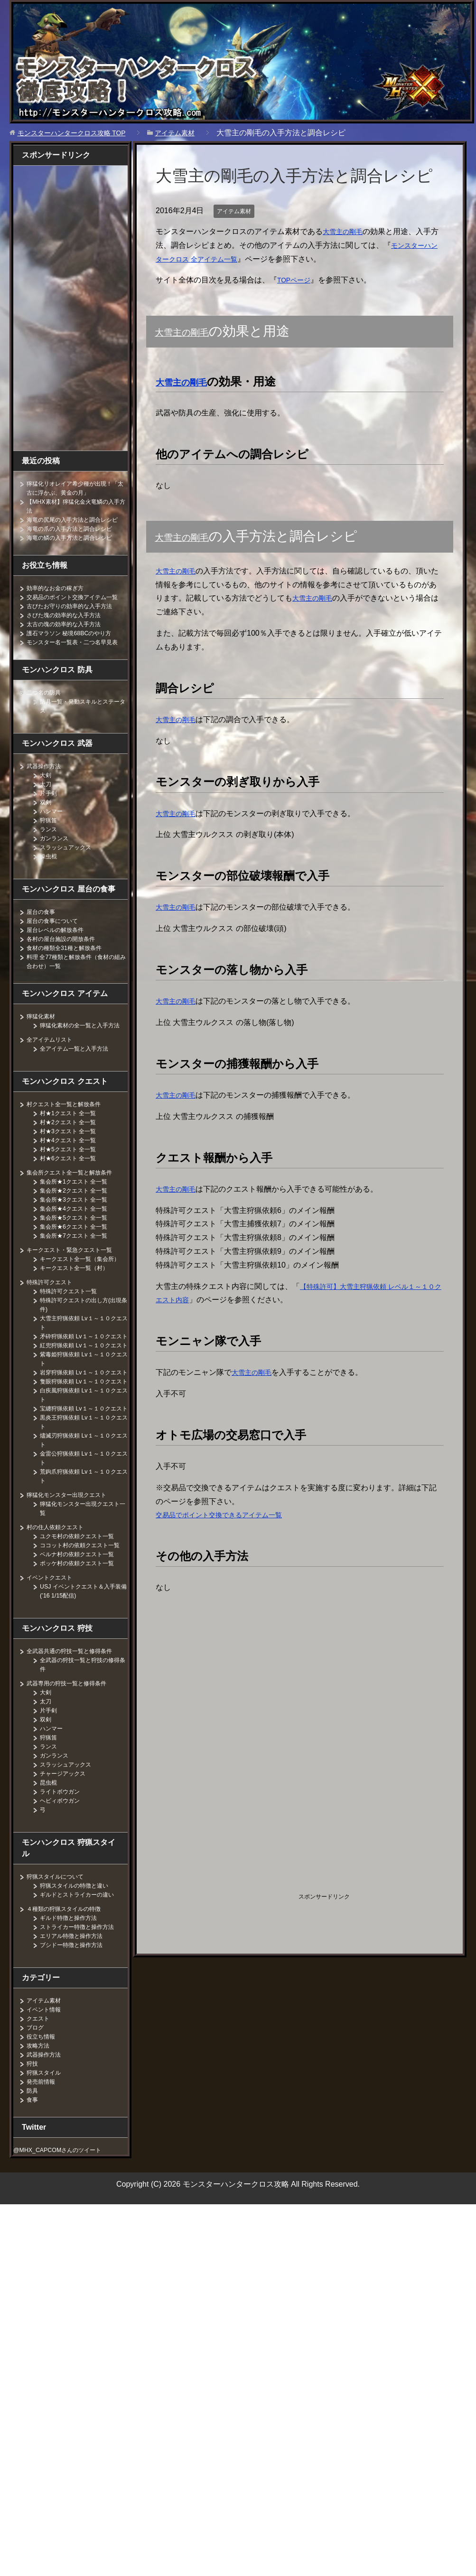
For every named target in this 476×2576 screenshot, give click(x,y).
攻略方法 (40, 2144)
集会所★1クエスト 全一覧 (79, 1217)
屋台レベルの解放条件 (60, 956)
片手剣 (50, 820)
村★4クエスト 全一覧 (72, 1176)
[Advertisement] (235, 1668)
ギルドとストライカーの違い (83, 1993)
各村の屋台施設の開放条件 (66, 965)
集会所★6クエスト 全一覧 (79, 1262)
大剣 (46, 802)
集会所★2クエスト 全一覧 (79, 1226)
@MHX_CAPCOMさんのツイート (64, 2249)
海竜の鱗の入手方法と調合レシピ (76, 546)
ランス (50, 856)
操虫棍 (50, 883)
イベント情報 (46, 2108)
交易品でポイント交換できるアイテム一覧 (228, 1515)
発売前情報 (43, 2180)
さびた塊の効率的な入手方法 (70, 633)
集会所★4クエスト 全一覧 (79, 1244)
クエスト (40, 2117)
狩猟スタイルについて (60, 1975)
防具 (33, 2189)
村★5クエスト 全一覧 (72, 1185)
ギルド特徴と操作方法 (73, 2017)
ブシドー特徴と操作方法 (76, 2044)
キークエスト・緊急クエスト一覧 (76, 1285)
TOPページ (296, 280)
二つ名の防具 (46, 719)
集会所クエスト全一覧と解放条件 (76, 1208)
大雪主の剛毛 (345, 231)
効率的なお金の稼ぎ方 (60, 597)
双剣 (46, 829)
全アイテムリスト (53, 1075)
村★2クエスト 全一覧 (72, 1158)
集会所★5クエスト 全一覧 (79, 1253)
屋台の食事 (43, 938)
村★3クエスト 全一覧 (72, 1167)
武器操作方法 (46, 793)
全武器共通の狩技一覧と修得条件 (76, 1750)
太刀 (46, 811)
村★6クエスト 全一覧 (72, 1194)
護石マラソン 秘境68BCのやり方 (76, 651)
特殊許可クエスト (53, 1327)
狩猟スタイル (46, 2171)
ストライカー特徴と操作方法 (83, 2026)
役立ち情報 (43, 2135)
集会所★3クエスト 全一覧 (79, 1235)
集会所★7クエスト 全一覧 (79, 1271)
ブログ (37, 2126)
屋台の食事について (56, 947)
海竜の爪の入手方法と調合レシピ (76, 537)
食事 (33, 2198)
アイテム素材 (237, 211)
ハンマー (53, 838)
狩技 (33, 2162)
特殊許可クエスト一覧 (73, 1336)
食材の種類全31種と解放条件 (70, 974)
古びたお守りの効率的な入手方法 (76, 624)
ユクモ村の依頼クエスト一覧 (83, 1626)
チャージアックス (66, 1872)
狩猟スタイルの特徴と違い (80, 1984)
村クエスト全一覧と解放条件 (70, 1140)
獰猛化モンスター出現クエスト (73, 1585)
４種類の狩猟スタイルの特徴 (70, 2008)
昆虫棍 (50, 1881)
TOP (79, 133)
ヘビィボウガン (63, 1899)
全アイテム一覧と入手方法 (80, 1084)
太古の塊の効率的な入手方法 (70, 642)
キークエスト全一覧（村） (80, 1312)
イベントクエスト (53, 1676)
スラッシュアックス (70, 874)
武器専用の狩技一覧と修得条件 (73, 1782)
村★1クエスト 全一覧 (72, 1149)
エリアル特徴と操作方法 (76, 2035)
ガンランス (56, 865)
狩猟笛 (50, 847)
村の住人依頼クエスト (60, 1617)
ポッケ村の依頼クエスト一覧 (83, 1662)
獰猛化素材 (43, 1043)
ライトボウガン (63, 1890)
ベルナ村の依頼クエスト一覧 (83, 1653)
